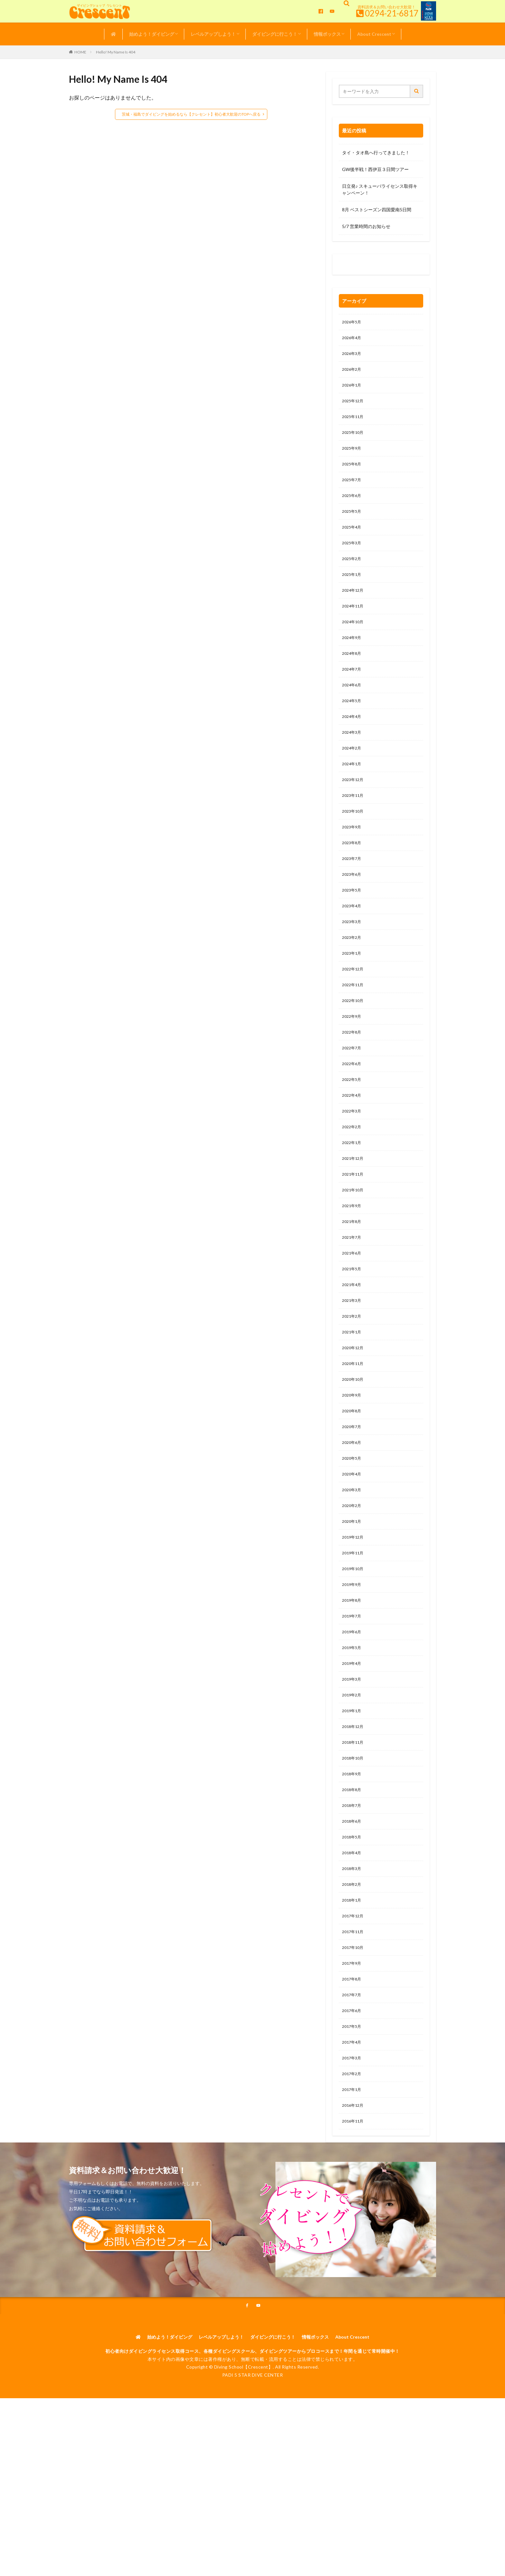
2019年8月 (353, 1679)
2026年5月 (353, 322)
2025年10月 (354, 440)
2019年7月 (353, 1696)
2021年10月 (354, 1243)
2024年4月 (353, 741)
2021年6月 (353, 1310)
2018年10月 (354, 1846)
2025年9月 (353, 456)
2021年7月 (353, 1294)
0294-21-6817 (391, 13)
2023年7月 (353, 892)
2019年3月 (353, 1763)
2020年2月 (353, 1578)
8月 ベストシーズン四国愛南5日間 (376, 209)
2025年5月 (353, 523)
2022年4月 (353, 1143)
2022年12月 (354, 1009)
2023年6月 (353, 908)
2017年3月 (353, 2165)
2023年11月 (354, 825)
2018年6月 (353, 1913)
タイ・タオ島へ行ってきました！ (376, 152)
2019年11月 (354, 1629)
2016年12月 (354, 2215)
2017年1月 (353, 2198)
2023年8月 (353, 875)
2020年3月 (353, 1562)
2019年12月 (354, 1612)
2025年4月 (353, 540)
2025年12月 (354, 406)
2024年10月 (354, 641)
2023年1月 (353, 992)
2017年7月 (353, 2098)
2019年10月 (354, 1645)
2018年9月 (353, 1863)
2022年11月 (354, 1026)
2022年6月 (353, 1109)
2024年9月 (353, 657)
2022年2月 (353, 1176)
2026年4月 (353, 339)
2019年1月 (353, 1796)
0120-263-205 (359, 266)
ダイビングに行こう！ (274, 34)
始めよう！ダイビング (151, 34)
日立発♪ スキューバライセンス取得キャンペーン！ (379, 189)
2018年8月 (353, 1880)
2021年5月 (353, 1327)
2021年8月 (353, 1277)
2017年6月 (353, 2114)
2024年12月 (354, 607)
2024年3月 (353, 758)
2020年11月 (354, 1428)
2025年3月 (353, 557)
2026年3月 (353, 356)
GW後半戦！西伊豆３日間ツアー (375, 169)
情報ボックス (327, 34)
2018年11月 (354, 1830)
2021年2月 (353, 1377)
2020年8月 (353, 1478)
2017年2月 (353, 2181)
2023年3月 (353, 959)
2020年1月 (353, 1595)
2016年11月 (354, 2232)
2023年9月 (353, 858)
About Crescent (374, 34)
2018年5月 (353, 1930)
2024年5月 (353, 724)
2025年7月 (353, 490)
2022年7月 (353, 1093)
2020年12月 (354, 1411)
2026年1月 (353, 389)
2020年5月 (353, 1528)
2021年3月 (353, 1361)
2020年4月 (353, 1545)
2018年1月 (353, 1997)
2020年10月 (354, 1444)
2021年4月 (353, 1344)
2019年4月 (353, 1746)
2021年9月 (353, 1260)
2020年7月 (353, 1495)
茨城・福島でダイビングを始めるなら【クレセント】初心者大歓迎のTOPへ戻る (191, 114)
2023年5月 (353, 925)
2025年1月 (353, 590)
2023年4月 (353, 942)
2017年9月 (353, 2064)
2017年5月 (353, 2131)
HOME (80, 52)
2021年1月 (353, 1394)
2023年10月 (354, 841)
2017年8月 (353, 2081)
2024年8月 (353, 674)
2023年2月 (353, 975)
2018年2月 (353, 1980)
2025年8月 (353, 473)
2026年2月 (353, 373)
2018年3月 (353, 1964)
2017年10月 (354, 2047)
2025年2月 (353, 574)
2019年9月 (353, 1662)
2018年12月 (354, 1813)
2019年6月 (353, 1712)
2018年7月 (353, 1897)
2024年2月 (353, 775)
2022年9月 (353, 1059)
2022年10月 (354, 1042)
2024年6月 (353, 708)
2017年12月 (354, 2014)
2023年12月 (354, 808)
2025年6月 (353, 507)
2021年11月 (354, 1227)
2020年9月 (353, 1461)
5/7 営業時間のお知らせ (366, 226)
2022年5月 (353, 1126)
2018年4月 (353, 1947)
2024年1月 (353, 791)
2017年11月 (354, 2031)
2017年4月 (353, 2148)
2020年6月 (353, 1511)
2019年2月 (353, 1779)
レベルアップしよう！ (213, 34)
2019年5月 (353, 1729)
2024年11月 (354, 624)
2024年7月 (353, 691)
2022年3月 (353, 1160)
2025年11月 (354, 423)
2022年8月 (353, 1076)
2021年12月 (354, 1210)
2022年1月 (353, 1193)
